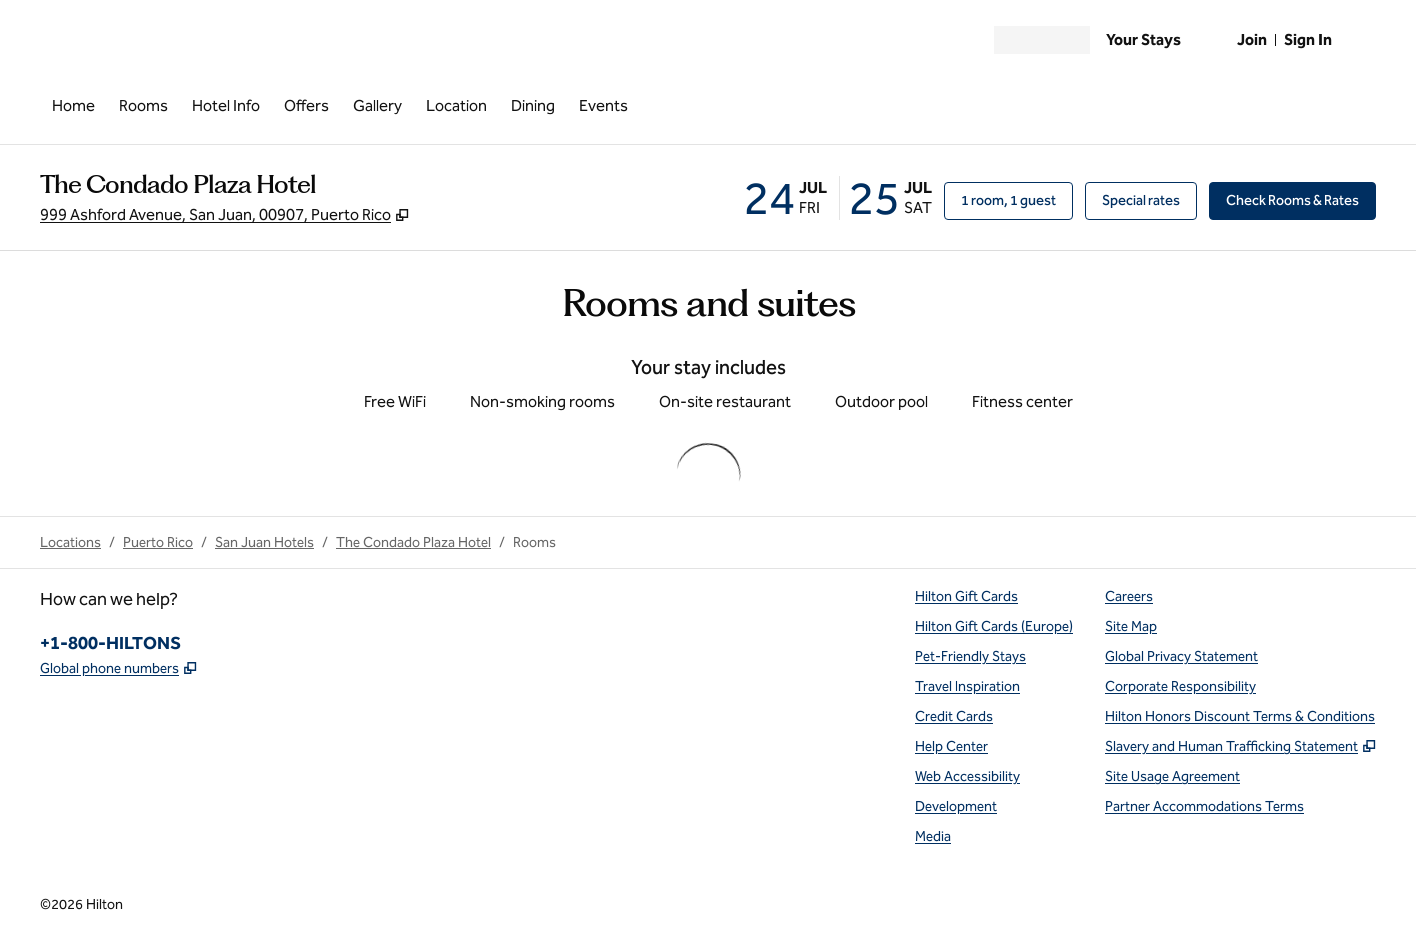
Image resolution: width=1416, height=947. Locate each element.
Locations (70, 542)
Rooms (534, 542)
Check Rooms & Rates (1301, 199)
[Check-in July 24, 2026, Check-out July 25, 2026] (837, 198)
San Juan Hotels (264, 542)
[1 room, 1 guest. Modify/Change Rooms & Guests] (1008, 201)
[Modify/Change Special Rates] (1141, 201)
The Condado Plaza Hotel (413, 542)
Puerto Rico (158, 542)
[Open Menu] (56, 36)
